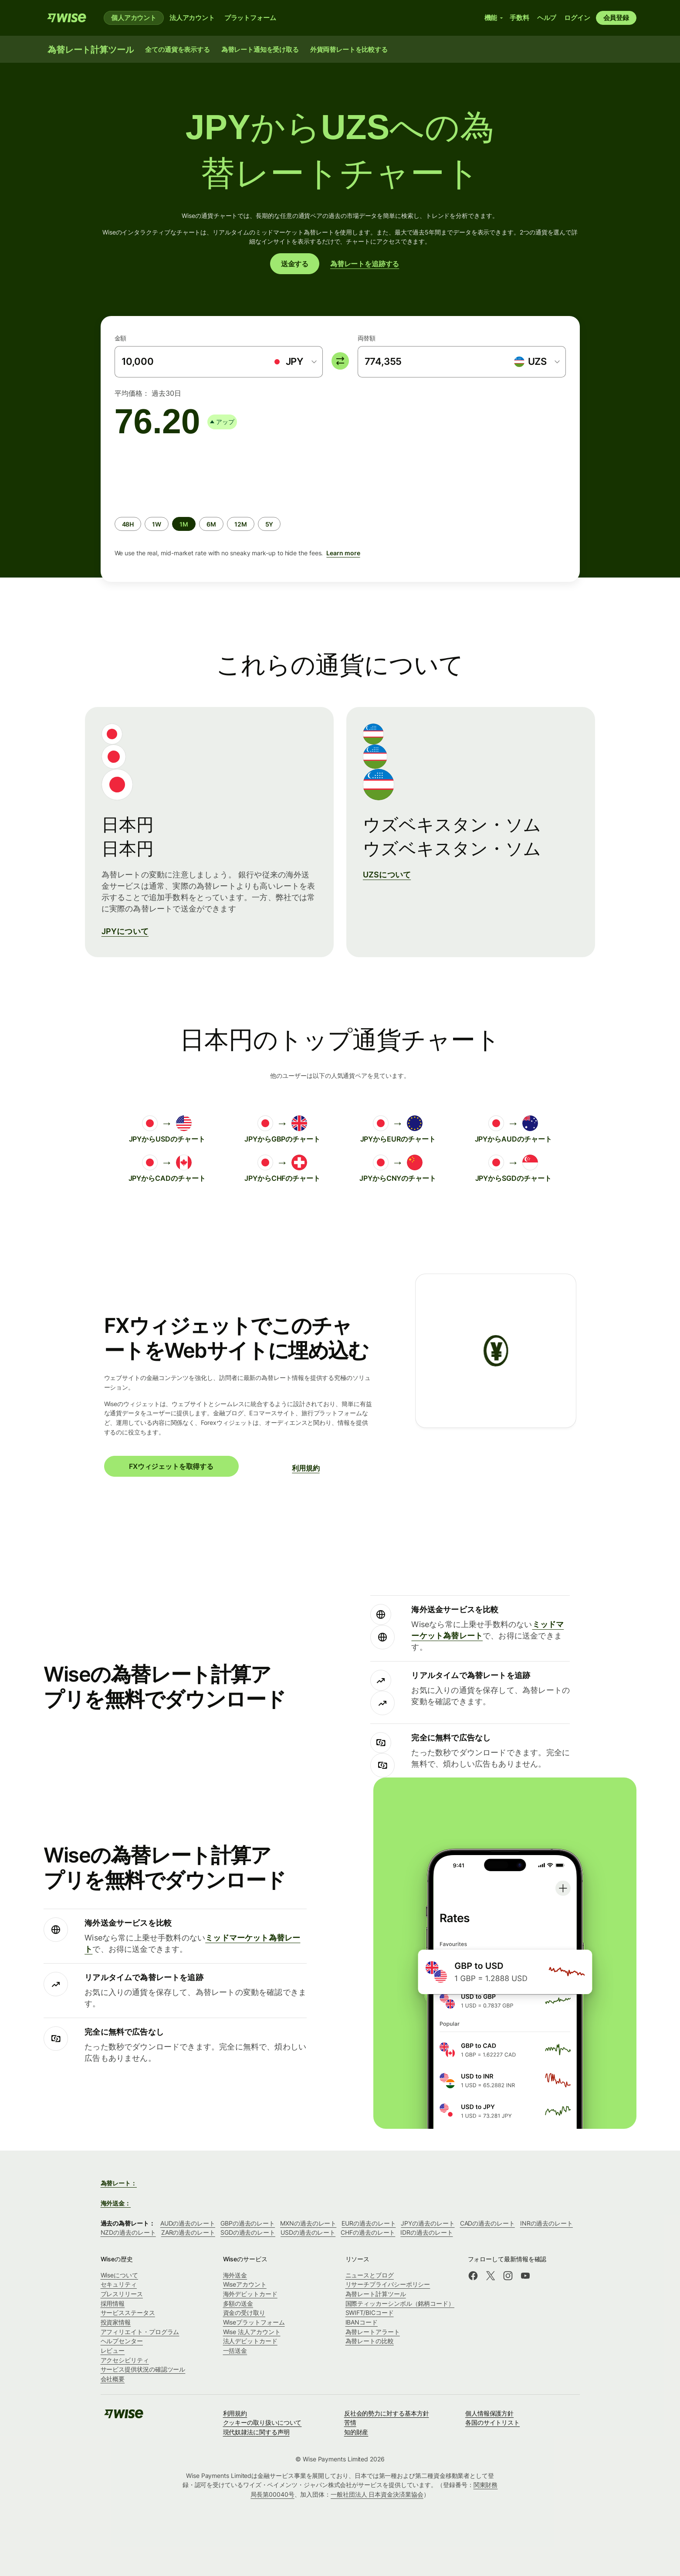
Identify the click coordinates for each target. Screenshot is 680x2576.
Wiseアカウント (245, 2284)
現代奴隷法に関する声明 (256, 2432)
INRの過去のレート (546, 2223)
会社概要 (113, 2378)
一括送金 (235, 2350)
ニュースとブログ (369, 2275)
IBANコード (361, 2322)
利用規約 (305, 1468)
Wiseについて (119, 2275)
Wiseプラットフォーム (254, 2322)
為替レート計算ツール (375, 2293)
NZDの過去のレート (128, 2232)
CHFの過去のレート (368, 2232)
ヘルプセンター (122, 2341)
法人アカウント (192, 18)
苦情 (350, 2422)
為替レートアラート (372, 2331)
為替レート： (119, 2183)
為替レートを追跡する (364, 263)
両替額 (367, 338)
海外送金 (235, 2275)
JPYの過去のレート (427, 2223)
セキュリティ (119, 2284)
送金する (294, 263)
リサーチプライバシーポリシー (387, 2284)
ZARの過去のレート (188, 2232)
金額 (121, 338)
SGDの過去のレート (247, 2232)
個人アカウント (133, 18)
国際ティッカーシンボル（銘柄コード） (400, 2303)
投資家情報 (116, 2322)
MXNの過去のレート (308, 2223)
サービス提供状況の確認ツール (143, 2369)
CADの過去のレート (487, 2223)
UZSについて (387, 874)
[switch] (340, 361)
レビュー (113, 2350)
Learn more (343, 553)
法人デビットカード (250, 2341)
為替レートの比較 (369, 2341)
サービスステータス (128, 2312)
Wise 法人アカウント (252, 2331)
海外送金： (116, 2203)
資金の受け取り (244, 2312)
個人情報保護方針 (489, 2413)
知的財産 (356, 2432)
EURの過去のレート (369, 2223)
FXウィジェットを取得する (171, 1466)
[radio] (128, 524)
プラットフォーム (250, 18)
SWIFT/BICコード (369, 2312)
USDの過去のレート (308, 2232)
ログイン (577, 18)
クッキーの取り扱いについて (262, 2422)
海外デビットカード (250, 2293)
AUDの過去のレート (187, 2223)
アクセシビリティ (125, 2360)
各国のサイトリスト (492, 2422)
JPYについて (125, 931)
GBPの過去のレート (247, 2223)
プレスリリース (122, 2293)
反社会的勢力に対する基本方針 (386, 2413)
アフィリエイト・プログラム (140, 2331)
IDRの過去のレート (426, 2232)
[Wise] (67, 18)
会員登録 (616, 18)
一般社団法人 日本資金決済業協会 (377, 2494)
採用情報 (113, 2303)
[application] (180, 474)
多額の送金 (238, 2303)
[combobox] (294, 361)
